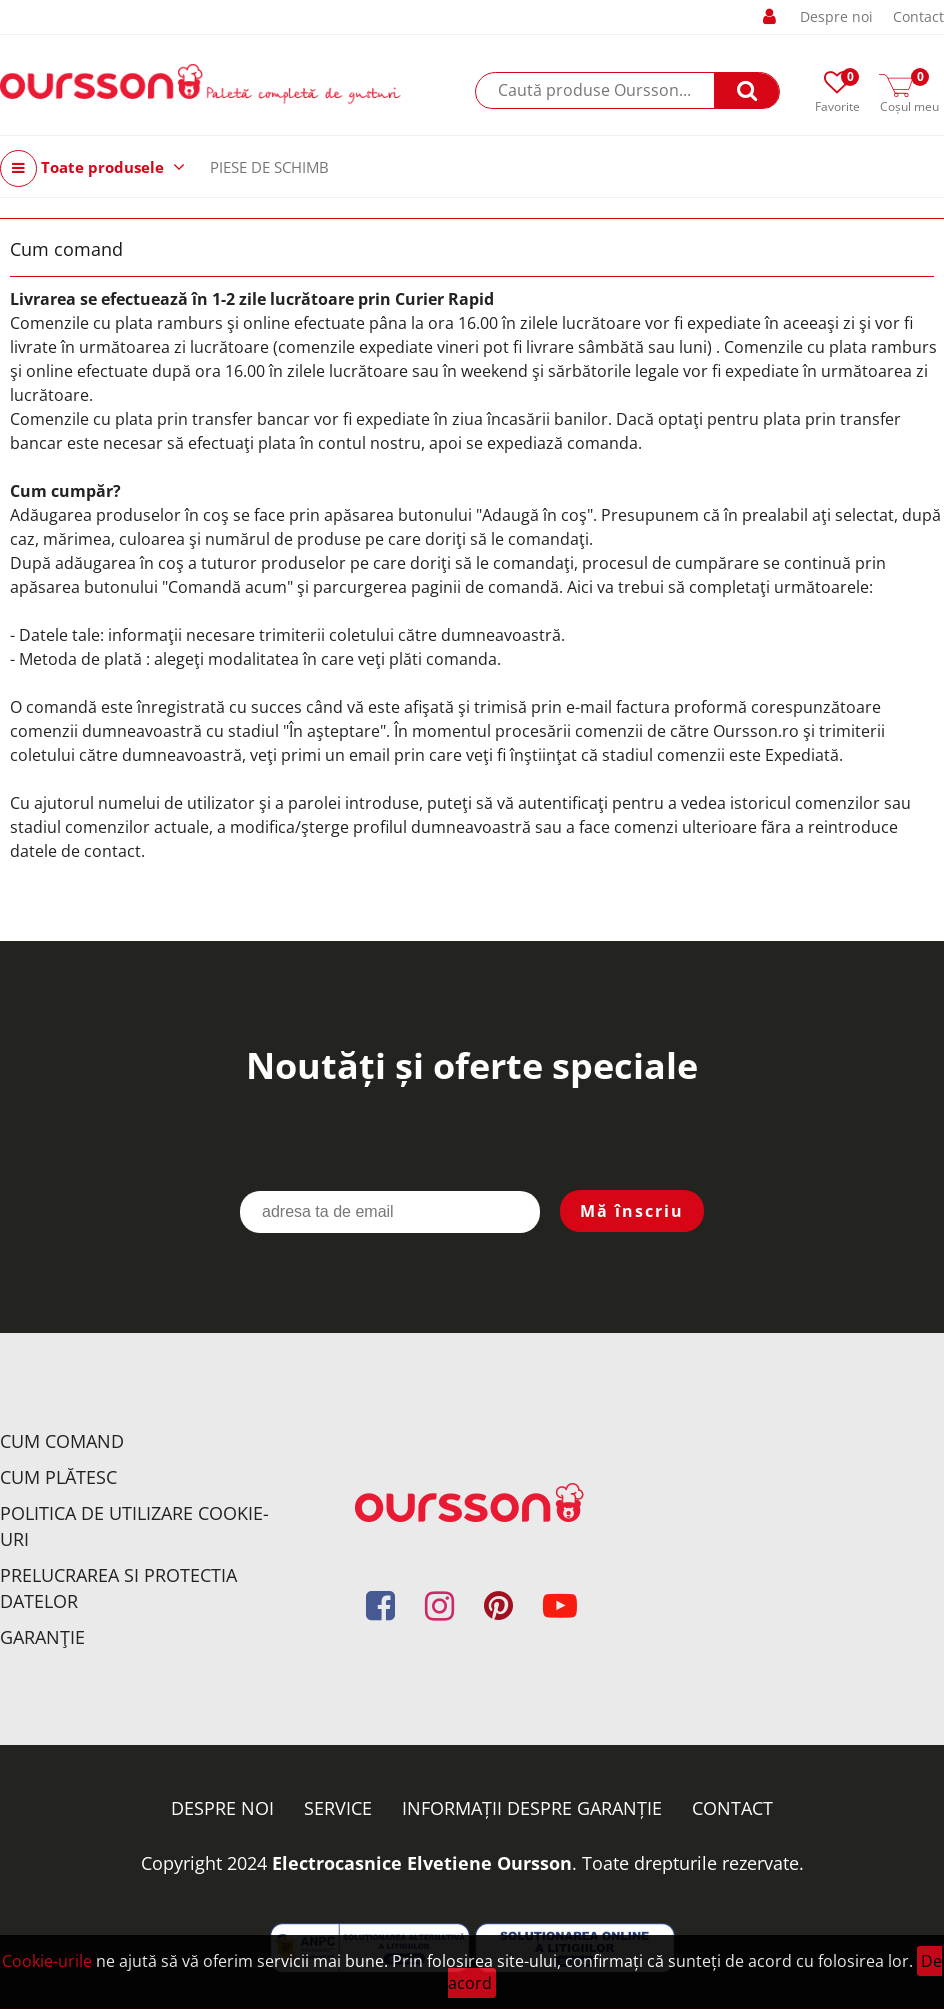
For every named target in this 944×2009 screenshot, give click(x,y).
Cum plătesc (58, 1477)
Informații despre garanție (532, 1808)
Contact (918, 16)
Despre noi (836, 16)
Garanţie (42, 1637)
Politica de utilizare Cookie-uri (134, 1526)
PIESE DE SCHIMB (269, 167)
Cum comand (62, 1441)
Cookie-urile (47, 1961)
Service (338, 1808)
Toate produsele (92, 168)
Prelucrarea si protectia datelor (118, 1588)
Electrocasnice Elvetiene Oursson (422, 1863)
